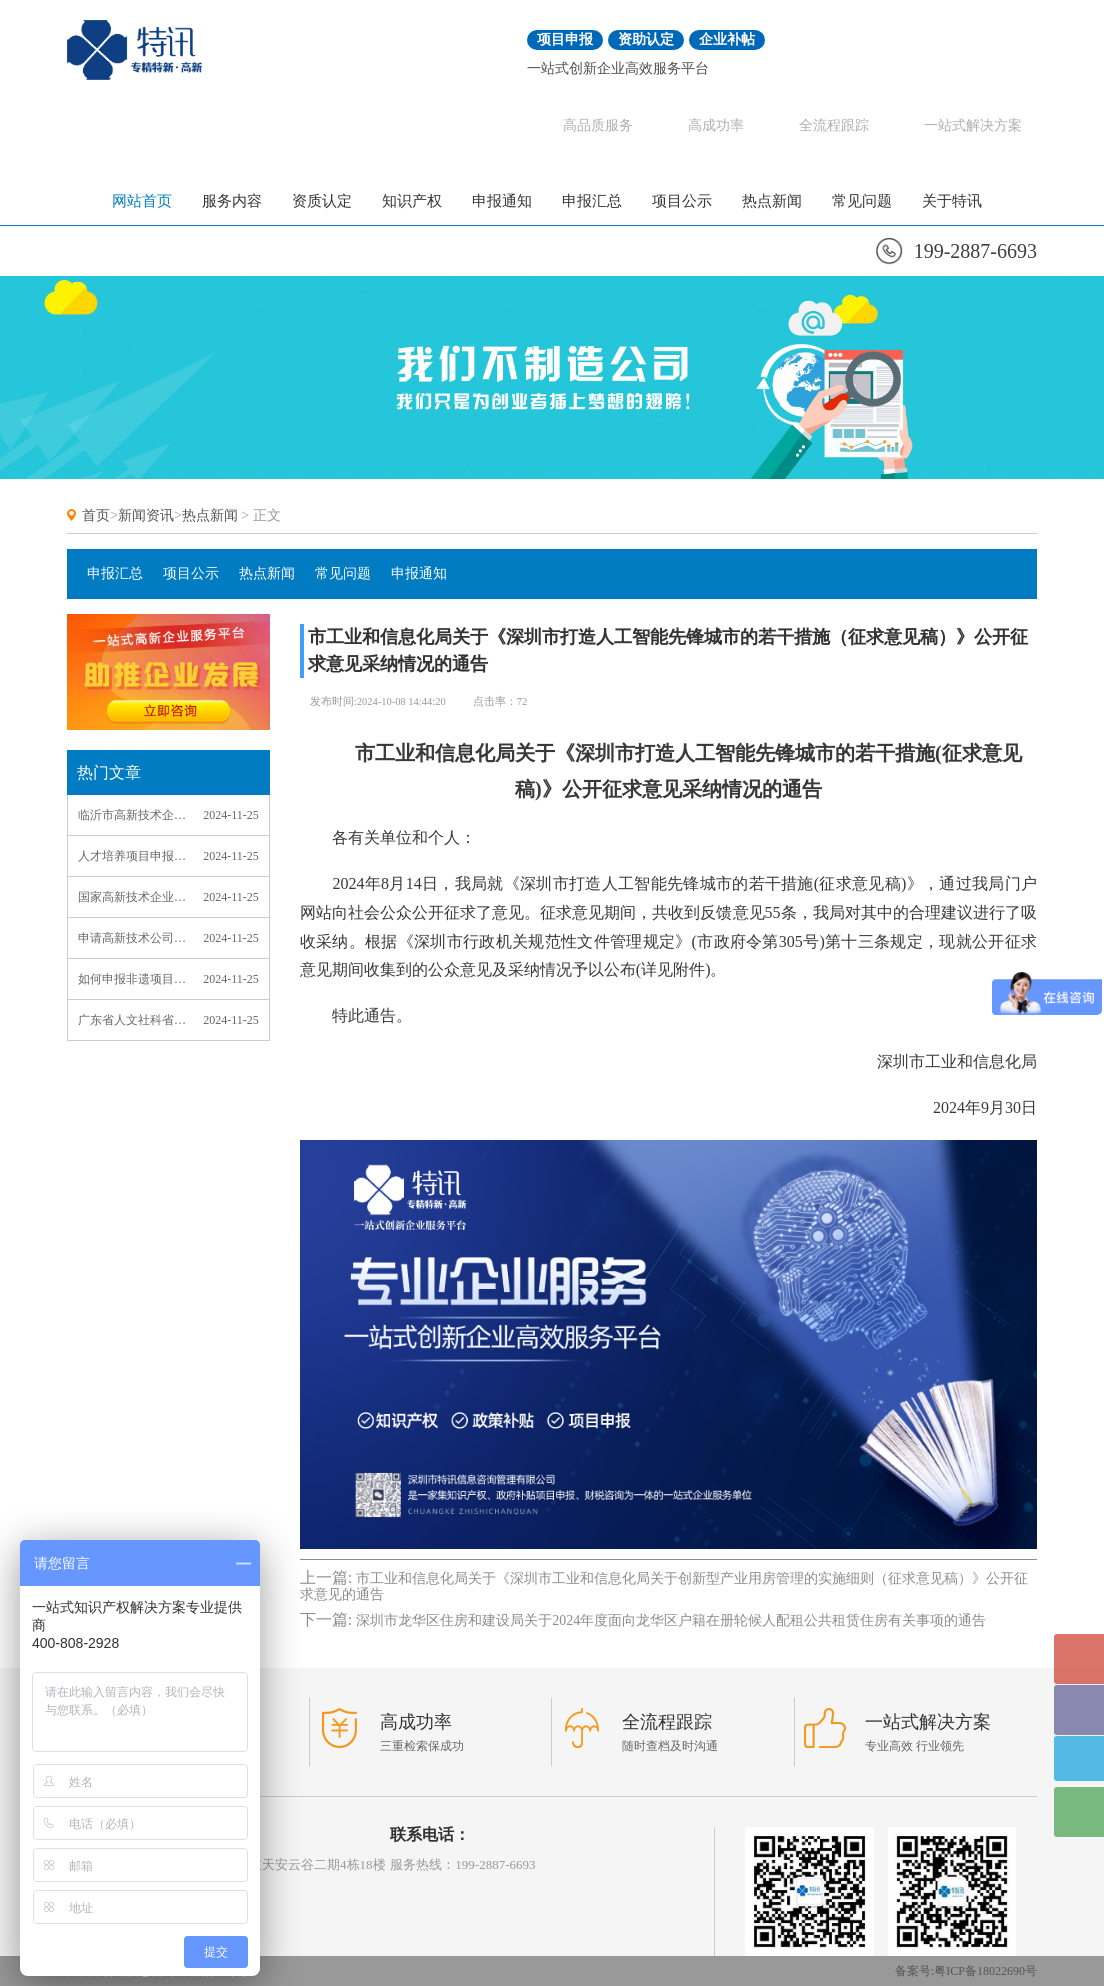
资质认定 (322, 201)
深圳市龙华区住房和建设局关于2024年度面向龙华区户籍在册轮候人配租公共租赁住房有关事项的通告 (671, 1620)
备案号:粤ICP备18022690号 (966, 1971)
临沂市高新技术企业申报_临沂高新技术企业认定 (132, 815)
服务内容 (232, 201)
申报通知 (502, 201)
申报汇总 (592, 201)
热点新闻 (772, 201)
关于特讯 (952, 201)
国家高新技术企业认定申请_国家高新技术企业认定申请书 (132, 897)
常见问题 (862, 201)
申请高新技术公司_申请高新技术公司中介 (132, 938)
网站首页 (142, 201)
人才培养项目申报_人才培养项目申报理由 (132, 856)
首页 (96, 515)
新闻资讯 (146, 515)
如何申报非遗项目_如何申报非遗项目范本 (132, 979)
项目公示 (682, 201)
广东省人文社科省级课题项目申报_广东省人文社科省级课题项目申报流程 (132, 1020)
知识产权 (412, 201)
